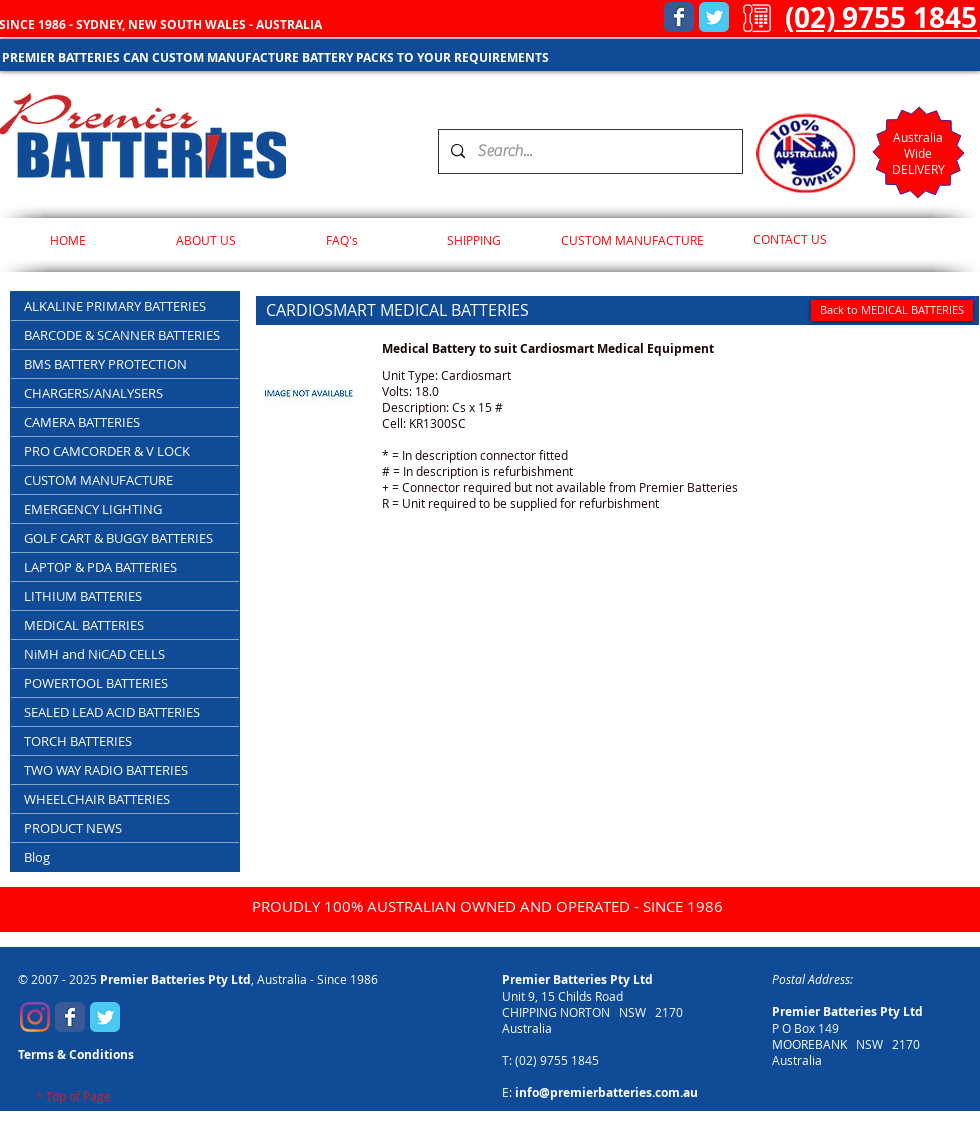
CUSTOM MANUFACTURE (98, 480)
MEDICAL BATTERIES (84, 625)
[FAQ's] (341, 240)
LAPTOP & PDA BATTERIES (100, 567)
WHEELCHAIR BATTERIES (97, 799)
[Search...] (588, 151)
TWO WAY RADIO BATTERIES (106, 770)
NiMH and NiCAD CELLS (94, 654)
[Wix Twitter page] (714, 17)
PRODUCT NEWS (73, 828)
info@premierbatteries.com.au (606, 1092)
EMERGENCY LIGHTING (93, 509)
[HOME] (67, 240)
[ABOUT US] (205, 240)
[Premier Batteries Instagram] (35, 1017)
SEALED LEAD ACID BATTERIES (112, 712)
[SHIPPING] (473, 240)
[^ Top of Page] (73, 1097)
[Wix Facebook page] (679, 17)
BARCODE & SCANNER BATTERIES (122, 335)
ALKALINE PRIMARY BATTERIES (115, 306)
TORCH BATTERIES (78, 741)
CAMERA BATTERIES (82, 422)
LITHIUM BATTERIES (83, 596)
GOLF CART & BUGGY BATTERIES (118, 538)
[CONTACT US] (789, 240)
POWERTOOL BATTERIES (96, 683)
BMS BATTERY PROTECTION (105, 364)
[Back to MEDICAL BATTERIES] (892, 310)
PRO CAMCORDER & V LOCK (107, 451)
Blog (37, 857)
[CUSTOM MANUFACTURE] (632, 240)
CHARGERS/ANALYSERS (93, 393)
